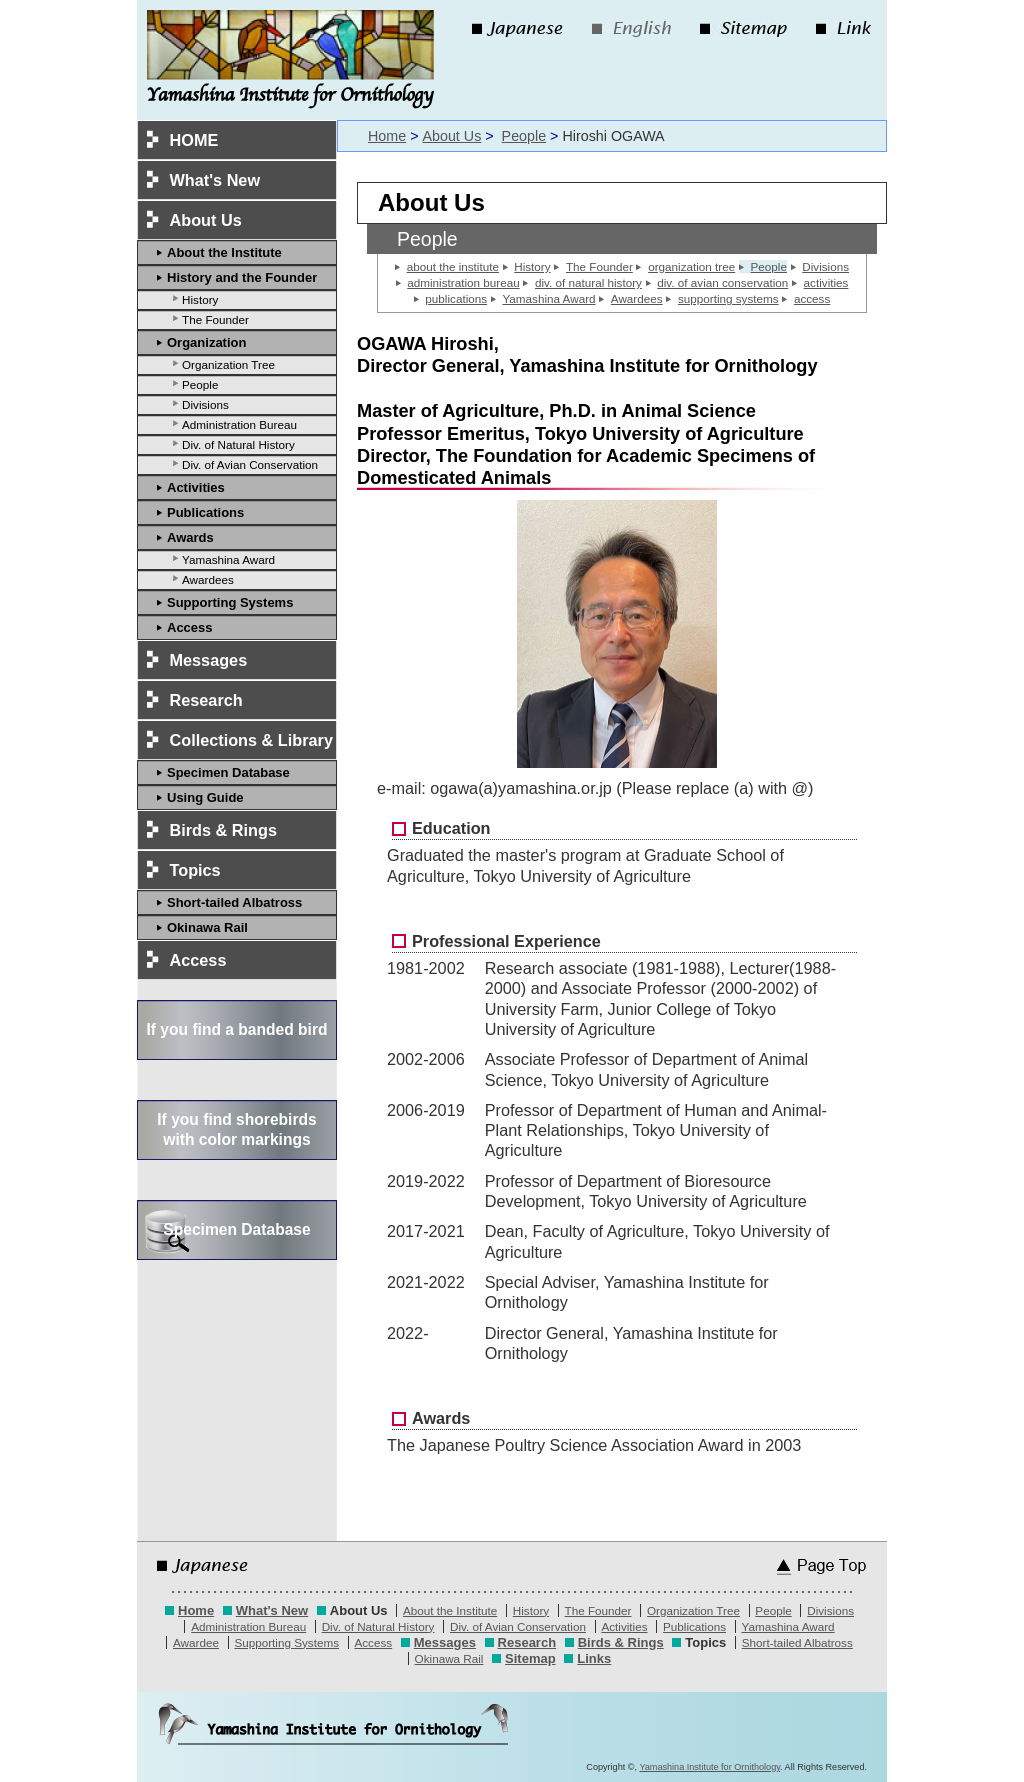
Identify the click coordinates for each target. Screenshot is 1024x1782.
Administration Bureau (239, 424)
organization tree (691, 266)
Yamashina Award (228, 559)
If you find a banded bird (236, 1029)
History (200, 299)
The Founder (215, 319)
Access (190, 627)
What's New (215, 180)
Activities (196, 487)
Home (387, 136)
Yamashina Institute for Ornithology (709, 1767)
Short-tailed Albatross (234, 902)
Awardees (208, 579)
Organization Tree (228, 364)
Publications (205, 512)
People (200, 384)
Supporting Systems (230, 602)
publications (456, 298)
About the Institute (224, 252)
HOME (194, 140)
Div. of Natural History (238, 444)
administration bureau (463, 282)
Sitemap (530, 1658)
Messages (209, 660)
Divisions (205, 404)
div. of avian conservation (722, 282)
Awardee (196, 1642)
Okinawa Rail (207, 927)
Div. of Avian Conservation (250, 464)
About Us (451, 136)
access (812, 298)
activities (826, 282)
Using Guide (205, 797)
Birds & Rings (223, 830)
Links (594, 1658)
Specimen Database (228, 772)
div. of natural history (588, 282)
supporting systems (728, 298)
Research (206, 700)
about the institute (453, 266)
